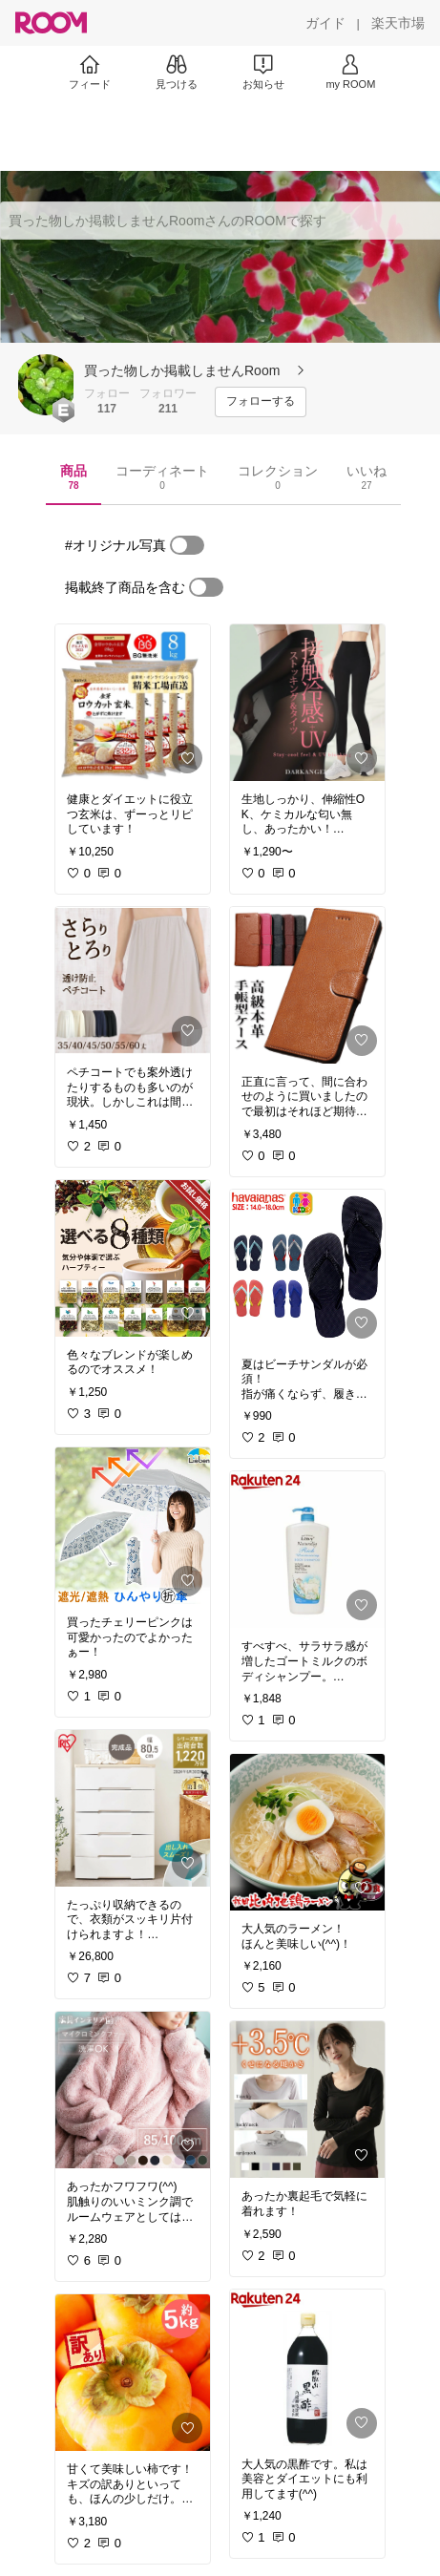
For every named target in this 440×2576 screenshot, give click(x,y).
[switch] (187, 545)
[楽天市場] (398, 23)
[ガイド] (325, 23)
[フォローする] (260, 402)
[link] (132, 702)
